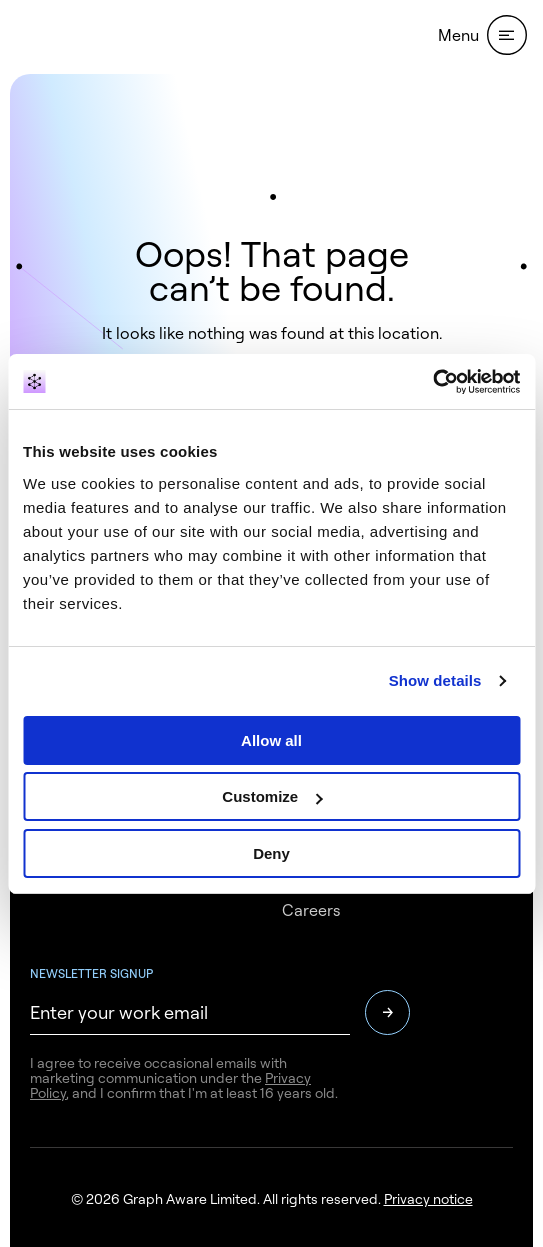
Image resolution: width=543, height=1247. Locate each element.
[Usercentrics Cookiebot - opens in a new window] (432, 382)
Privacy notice (428, 1198)
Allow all (271, 740)
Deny (271, 853)
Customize (272, 796)
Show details (435, 680)
